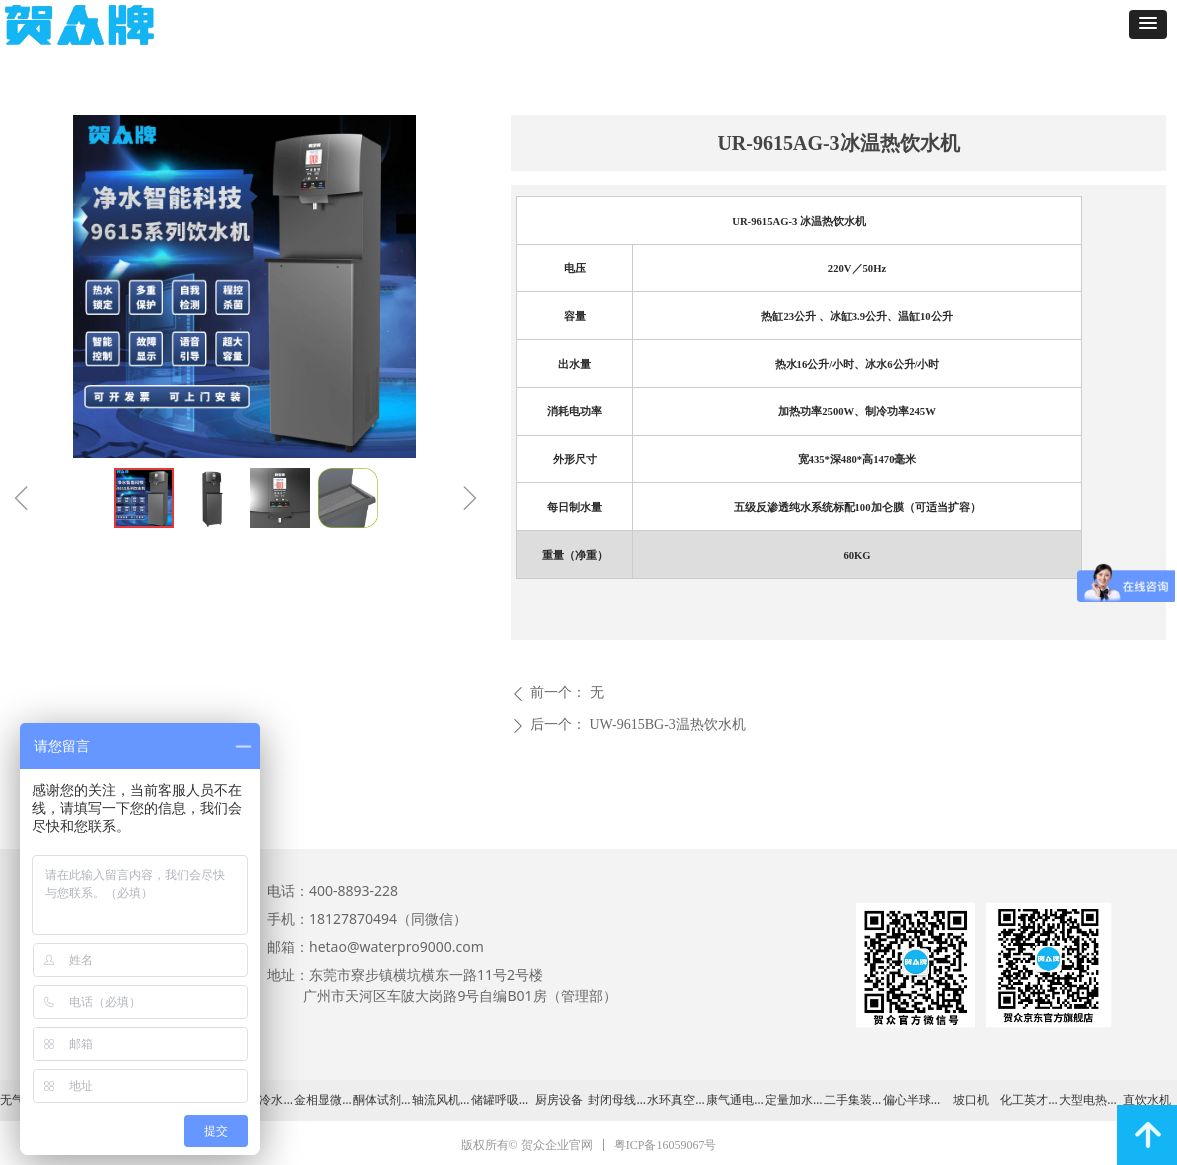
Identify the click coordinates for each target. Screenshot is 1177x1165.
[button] (1148, 24)
